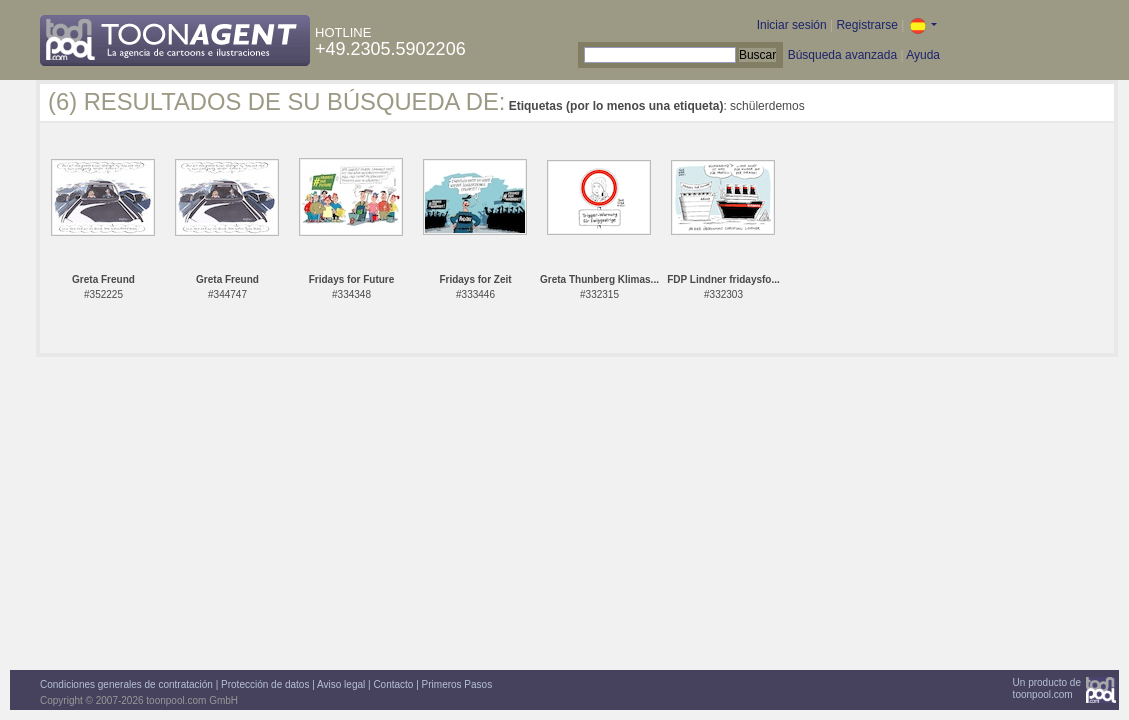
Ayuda (923, 55)
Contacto (393, 684)
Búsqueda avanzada (842, 55)
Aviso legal (341, 684)
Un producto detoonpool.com (1047, 688)
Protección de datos (265, 684)
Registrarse (866, 25)
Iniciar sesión (792, 25)
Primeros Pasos (457, 684)
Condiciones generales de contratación (126, 684)
